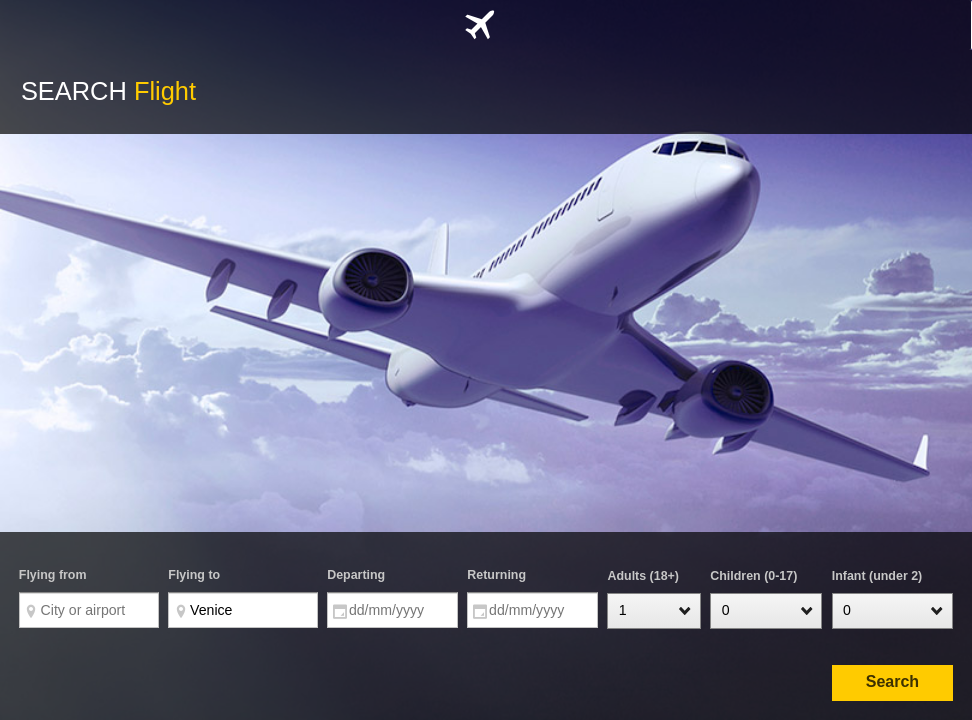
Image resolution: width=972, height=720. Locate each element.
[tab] (485, 25)
